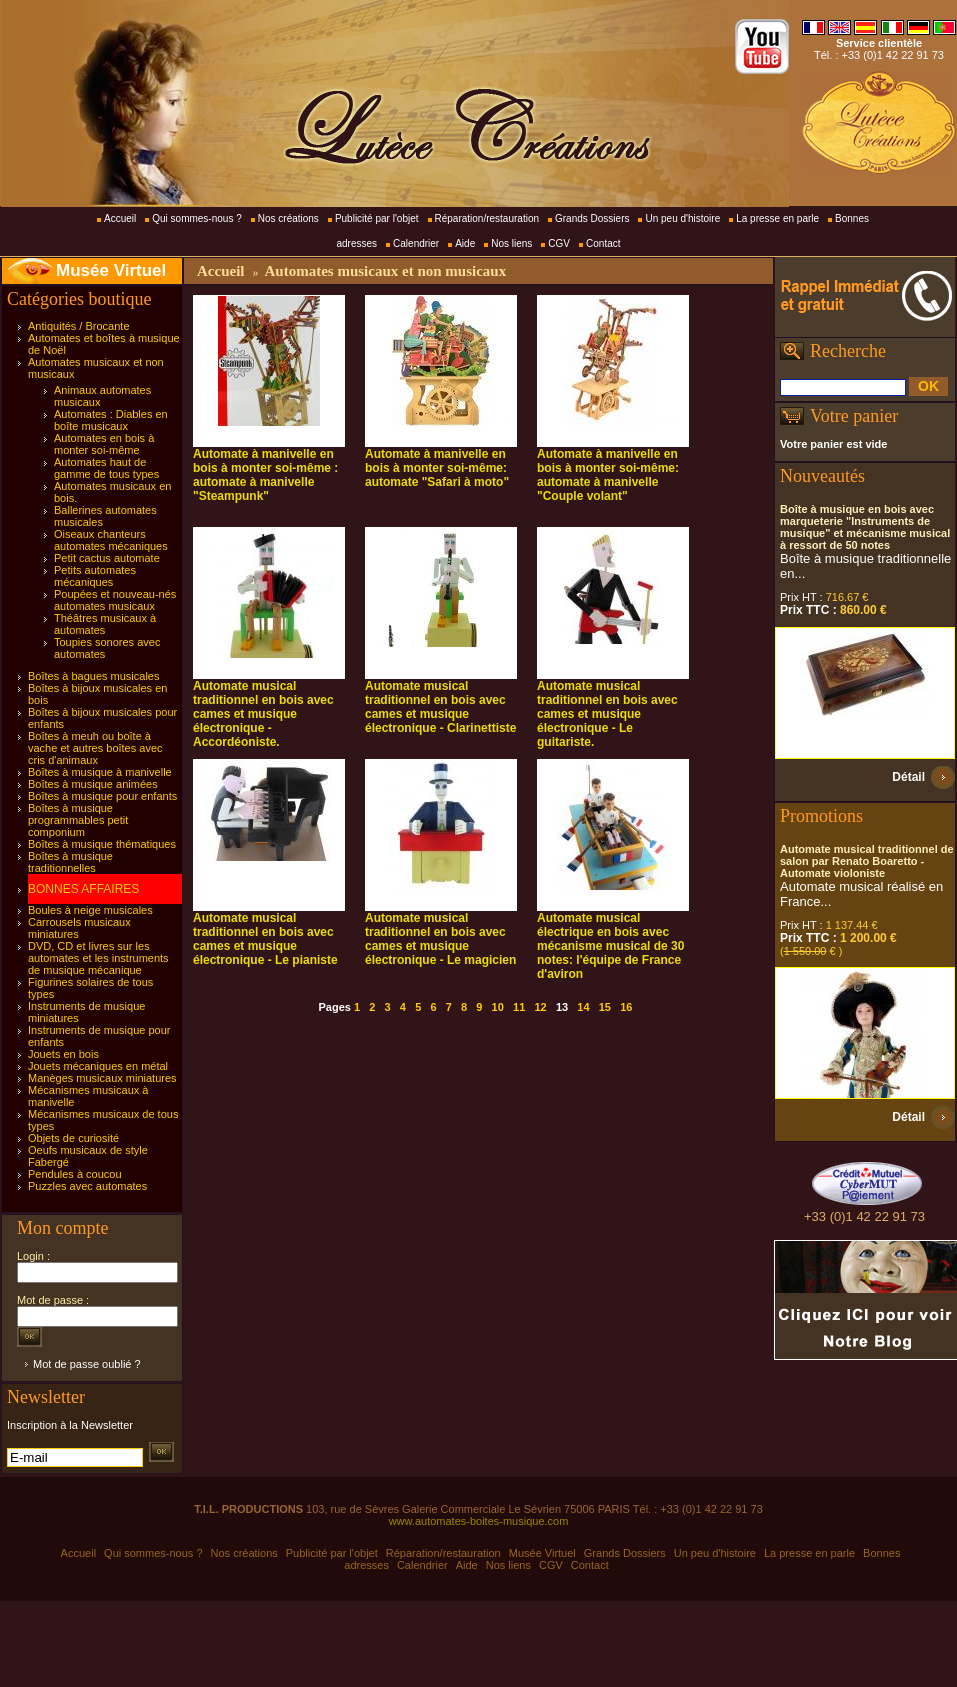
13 (562, 1007)
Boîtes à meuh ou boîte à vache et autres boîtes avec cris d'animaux (95, 748)
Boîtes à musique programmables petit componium (78, 820)
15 (605, 1007)
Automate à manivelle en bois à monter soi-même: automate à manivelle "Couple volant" (608, 475)
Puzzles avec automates (87, 1186)
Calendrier (416, 243)
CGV (559, 243)
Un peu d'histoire (682, 218)
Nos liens (511, 243)
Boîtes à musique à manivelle (100, 772)
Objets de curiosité (73, 1138)
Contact (603, 243)
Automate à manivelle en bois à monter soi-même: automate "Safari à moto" (437, 468)
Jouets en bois (63, 1054)
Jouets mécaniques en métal (98, 1066)
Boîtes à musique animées (93, 784)
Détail (908, 777)
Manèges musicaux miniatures (102, 1078)
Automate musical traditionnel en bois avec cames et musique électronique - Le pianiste (265, 939)
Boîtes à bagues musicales (93, 676)
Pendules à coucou (75, 1174)
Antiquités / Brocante (79, 326)
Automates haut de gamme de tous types (106, 468)
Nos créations (288, 218)
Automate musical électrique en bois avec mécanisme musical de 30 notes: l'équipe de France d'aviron (610, 946)
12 (540, 1007)
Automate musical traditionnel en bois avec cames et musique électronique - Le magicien (440, 939)
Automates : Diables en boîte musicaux (111, 420)
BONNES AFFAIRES (83, 889)
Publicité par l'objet (377, 218)
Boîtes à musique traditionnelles (70, 862)
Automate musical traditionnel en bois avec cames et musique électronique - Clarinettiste (440, 707)
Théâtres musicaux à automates (105, 624)
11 (519, 1007)
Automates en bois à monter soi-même (104, 444)
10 (498, 1007)
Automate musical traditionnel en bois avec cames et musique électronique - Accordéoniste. (263, 714)
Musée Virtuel (111, 270)
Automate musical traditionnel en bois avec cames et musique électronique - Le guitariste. (607, 714)
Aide (465, 243)
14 (583, 1007)
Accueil (120, 218)
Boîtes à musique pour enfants (102, 796)
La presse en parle (777, 218)
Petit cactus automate (107, 558)
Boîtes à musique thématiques (102, 844)
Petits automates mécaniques (95, 576)
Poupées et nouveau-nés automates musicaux (115, 600)
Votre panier (854, 416)
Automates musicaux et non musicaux (385, 271)
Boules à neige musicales (90, 910)
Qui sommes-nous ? (196, 218)
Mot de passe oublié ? (87, 1364)
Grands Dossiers (592, 218)
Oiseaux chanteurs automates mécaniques (111, 540)
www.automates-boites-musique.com (479, 1521)
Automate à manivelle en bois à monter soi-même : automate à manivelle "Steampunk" (265, 475)
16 (626, 1007)
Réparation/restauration (487, 218)
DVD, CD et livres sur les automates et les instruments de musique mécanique (98, 958)
